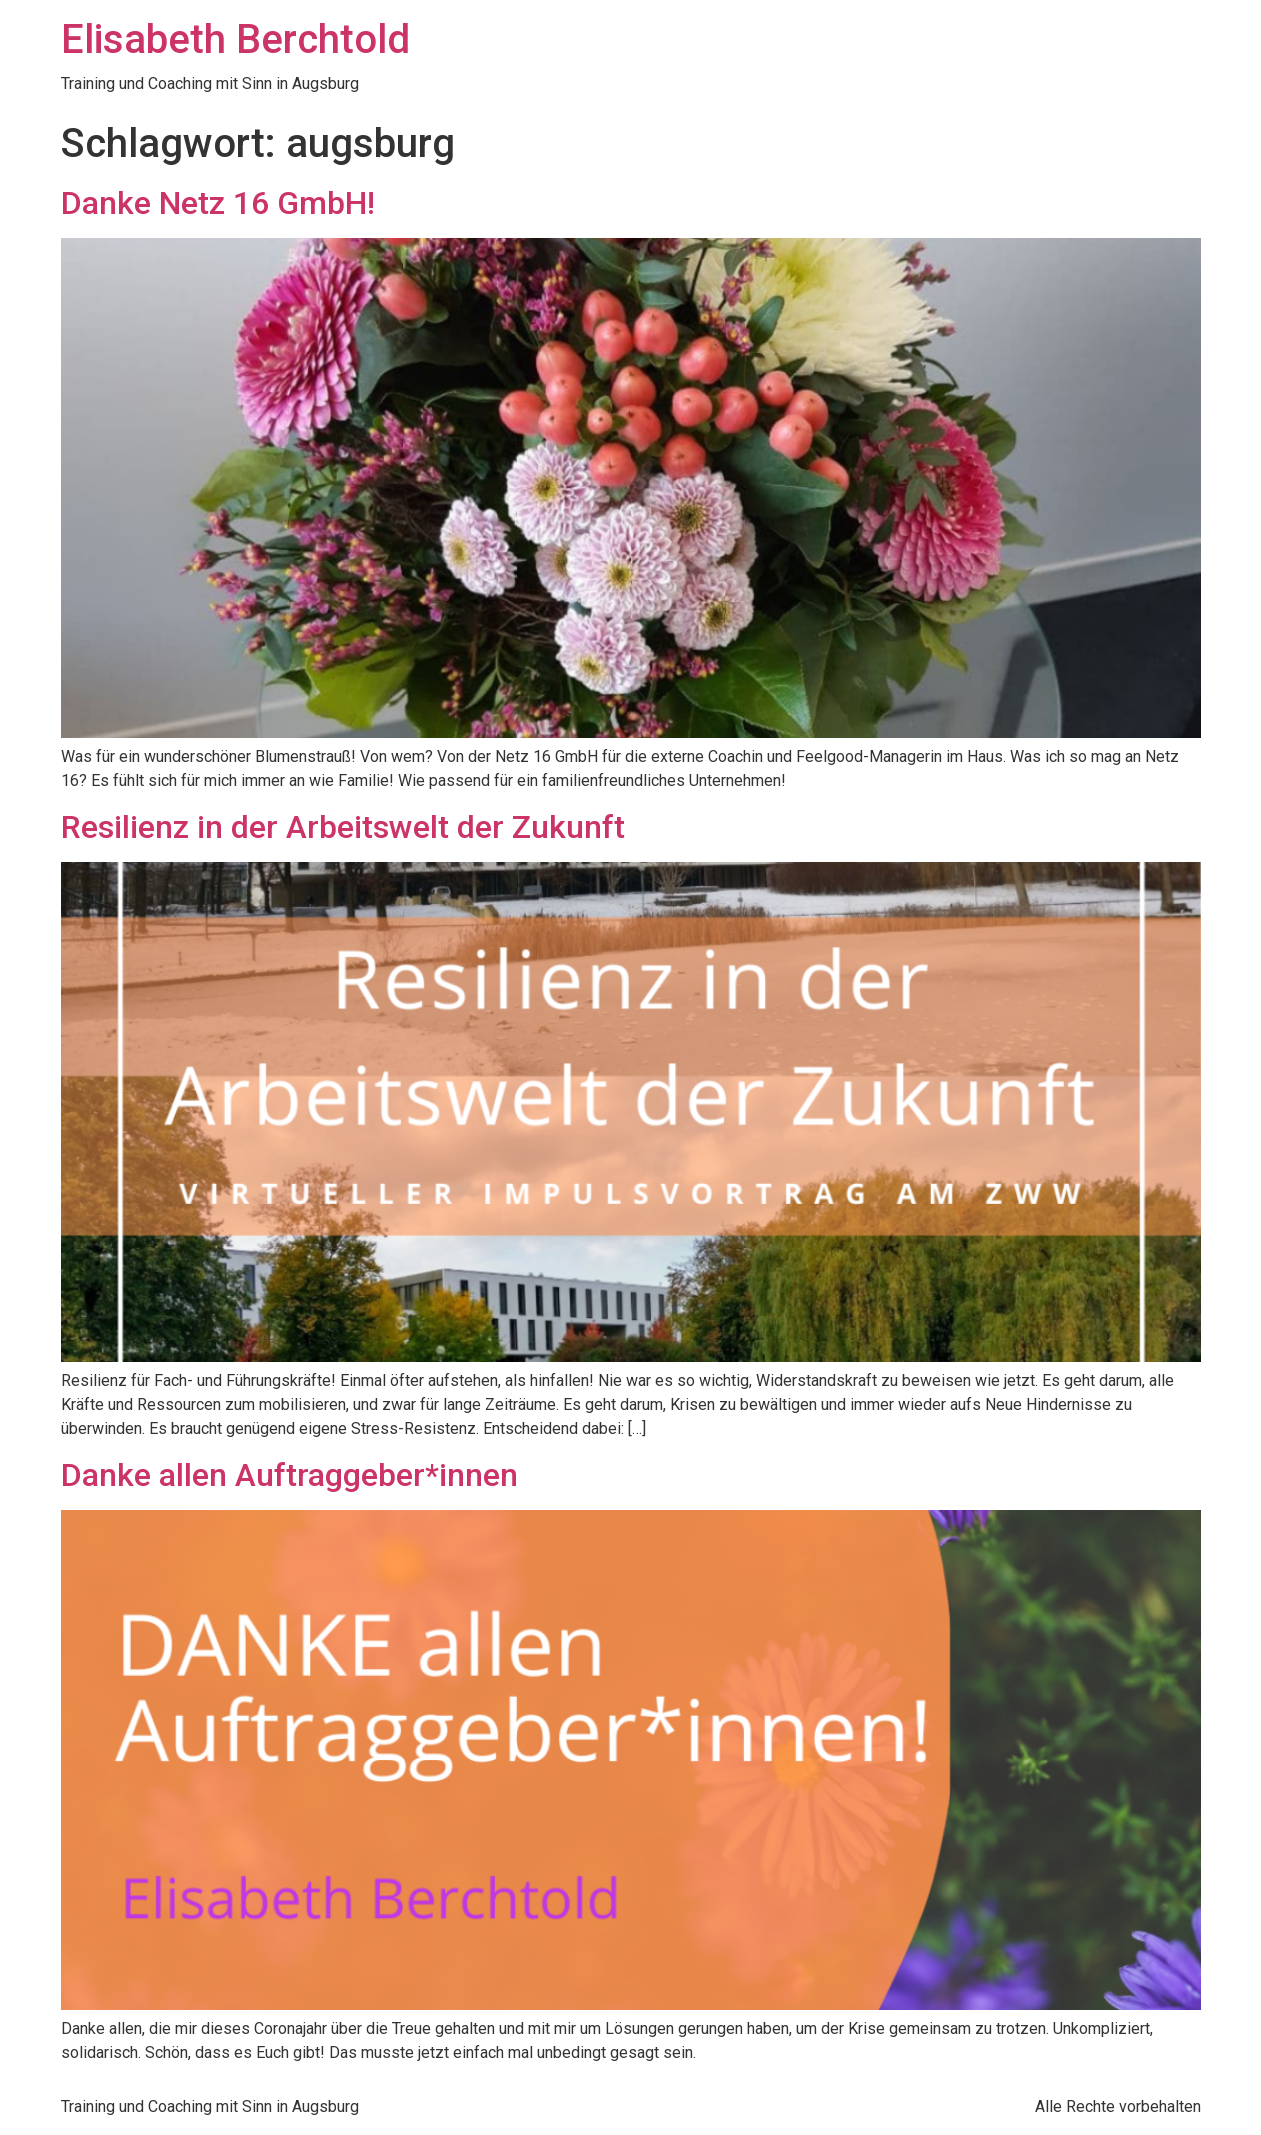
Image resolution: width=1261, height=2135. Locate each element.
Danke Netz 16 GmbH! (218, 203)
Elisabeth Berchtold (235, 39)
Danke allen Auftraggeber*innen (289, 1475)
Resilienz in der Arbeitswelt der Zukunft (343, 827)
